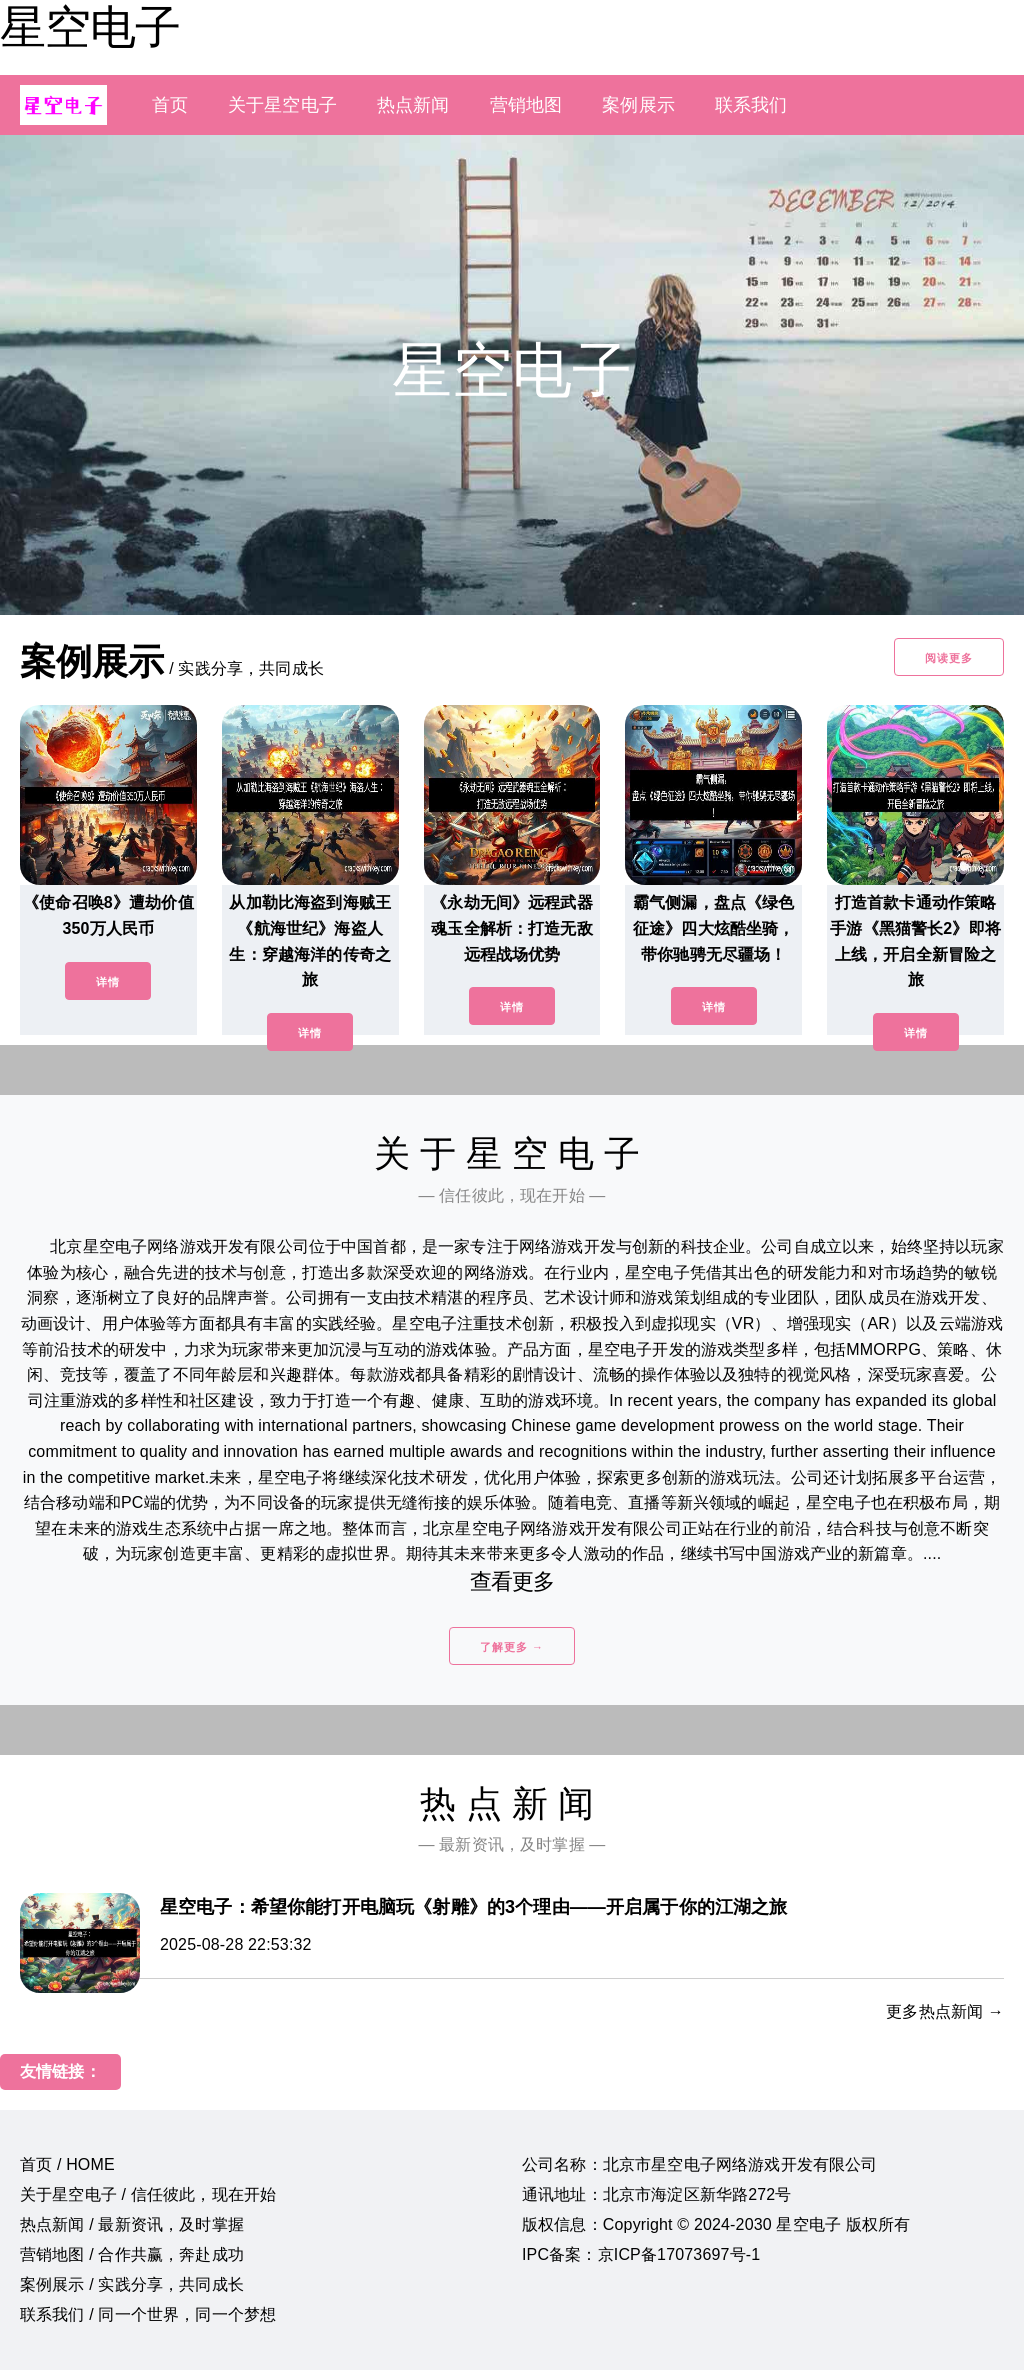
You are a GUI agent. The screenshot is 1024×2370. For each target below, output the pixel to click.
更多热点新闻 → (945, 2011)
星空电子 (90, 27)
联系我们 (751, 105)
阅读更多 (949, 658)
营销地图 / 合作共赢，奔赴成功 (132, 2254)
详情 (108, 982)
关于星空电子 (282, 105)
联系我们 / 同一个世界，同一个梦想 (148, 2314)
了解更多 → (512, 1647)
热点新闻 (413, 105)
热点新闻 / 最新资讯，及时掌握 (132, 2224)
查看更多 (512, 1581)
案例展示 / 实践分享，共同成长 (132, 2284)
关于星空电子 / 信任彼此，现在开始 (148, 2194)
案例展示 (638, 105)
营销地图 (526, 105)
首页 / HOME (67, 2164)
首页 (170, 105)
